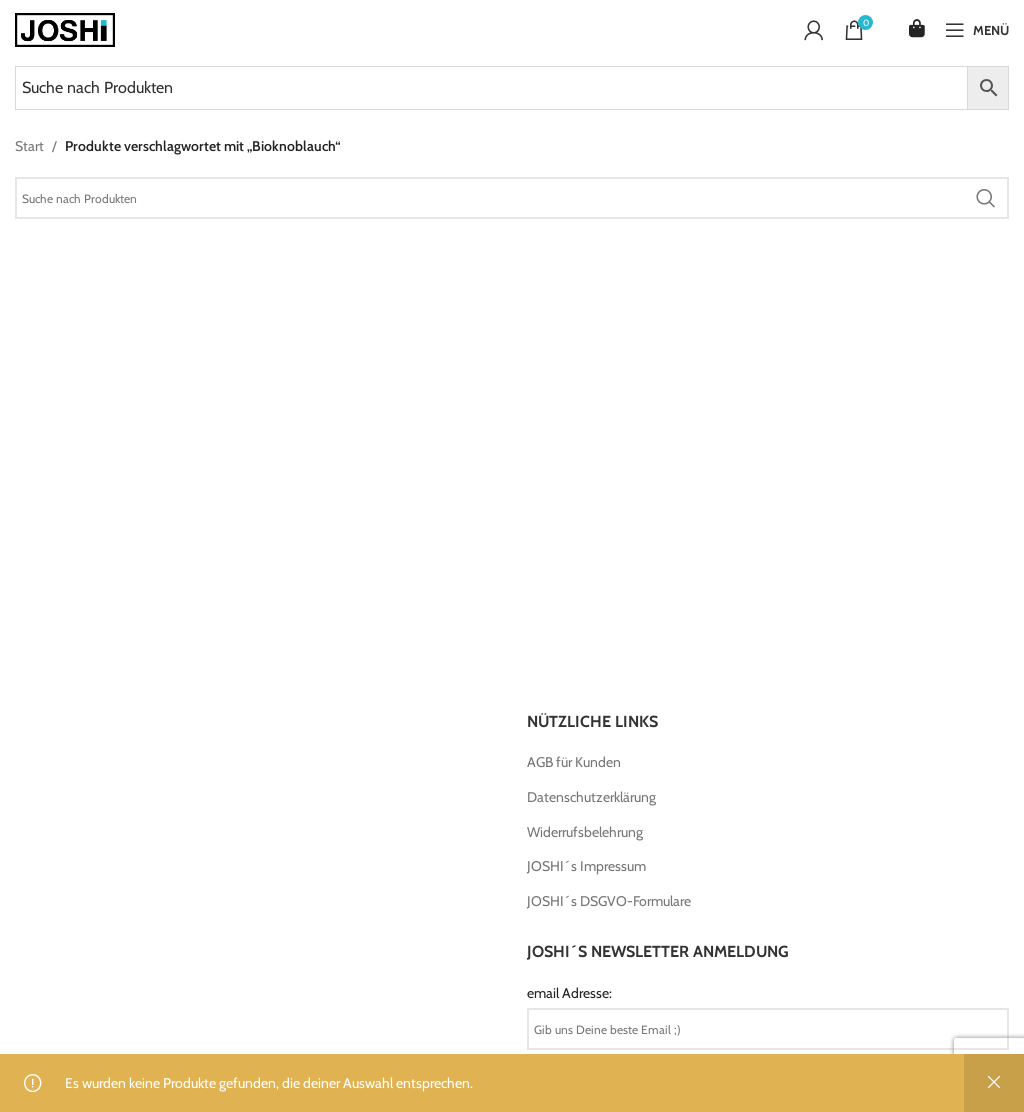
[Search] (512, 198)
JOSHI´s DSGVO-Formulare (609, 901)
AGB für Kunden (574, 762)
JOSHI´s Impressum (586, 866)
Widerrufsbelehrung (585, 832)
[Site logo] (65, 28)
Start (29, 146)
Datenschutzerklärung (591, 797)
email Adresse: (569, 993)
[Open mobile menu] (977, 30)
